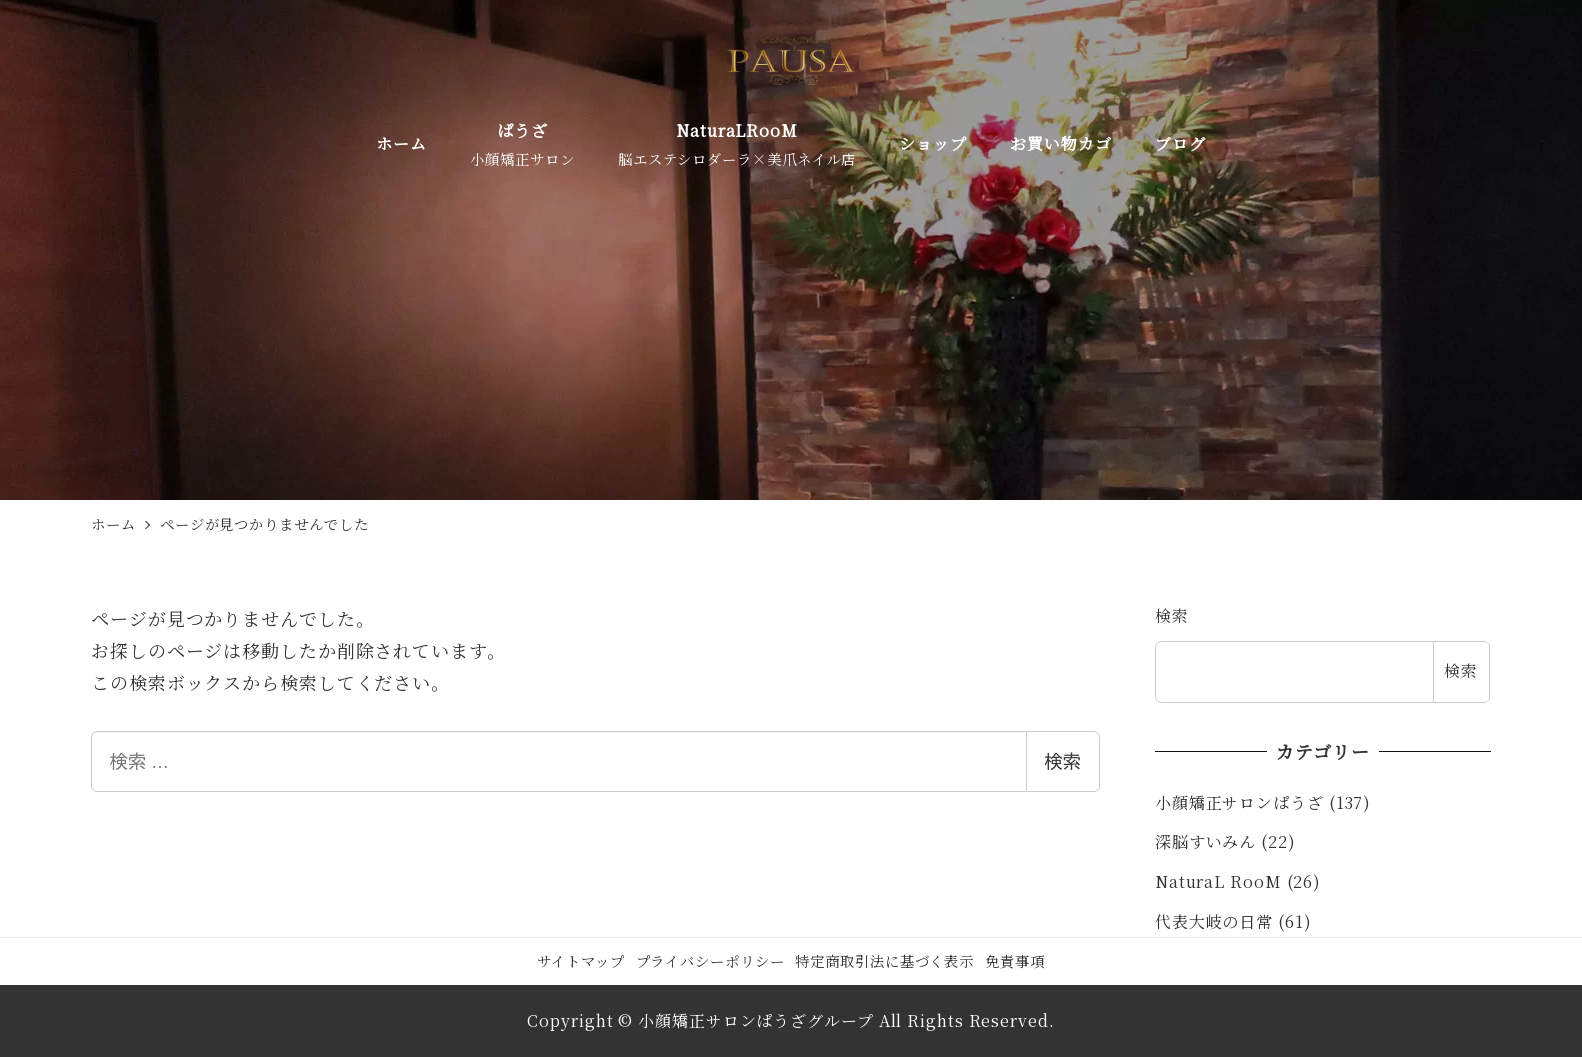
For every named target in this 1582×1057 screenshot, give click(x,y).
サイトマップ (580, 960)
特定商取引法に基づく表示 (884, 960)
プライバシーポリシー (710, 960)
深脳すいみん (1205, 841)
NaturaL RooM (1218, 881)
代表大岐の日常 (1214, 921)
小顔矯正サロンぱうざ (1239, 802)
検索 (1063, 762)
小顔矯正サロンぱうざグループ (756, 1020)
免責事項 (1015, 960)
